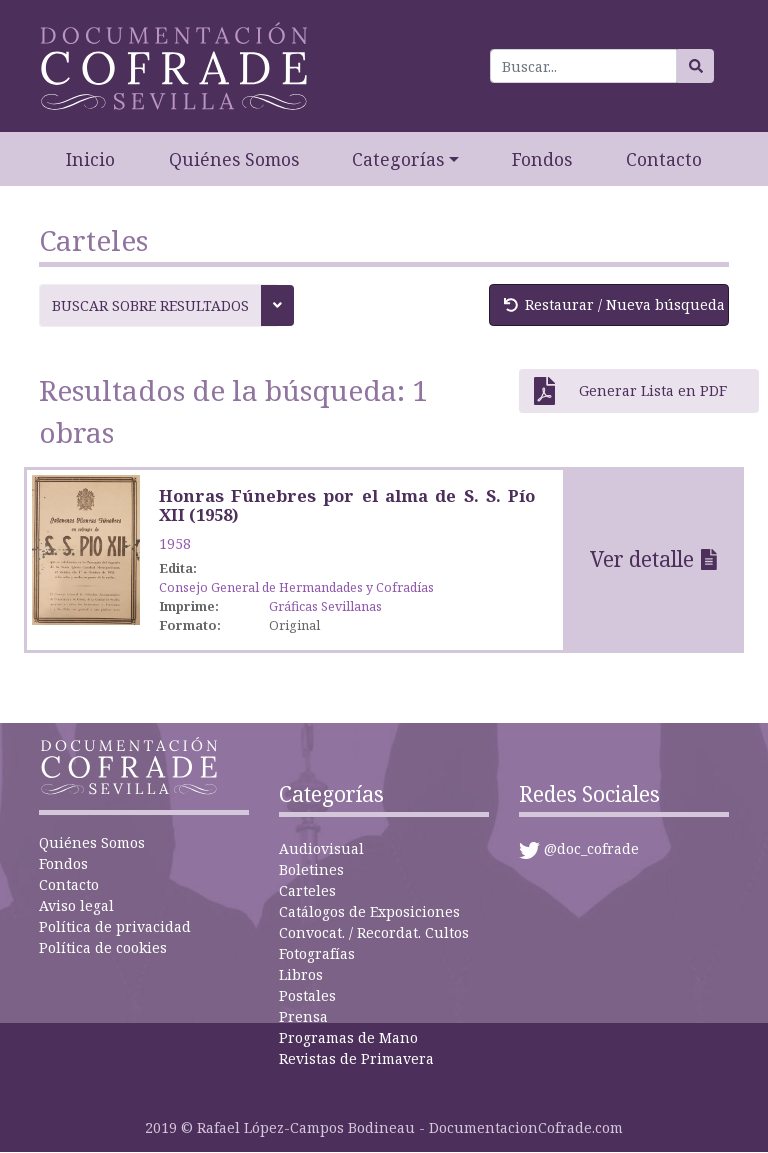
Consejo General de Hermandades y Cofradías (296, 587)
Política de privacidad (115, 926)
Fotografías (317, 953)
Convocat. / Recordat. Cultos (374, 932)
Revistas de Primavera (356, 1058)
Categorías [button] (398, 159)
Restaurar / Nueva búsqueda (614, 304)
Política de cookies (103, 947)
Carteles (307, 890)
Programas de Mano (348, 1037)
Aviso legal (76, 905)
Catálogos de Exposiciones (369, 911)
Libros (301, 974)
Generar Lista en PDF (630, 391)
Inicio (90, 159)
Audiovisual (321, 848)
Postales (307, 995)
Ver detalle (642, 559)
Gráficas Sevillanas (325, 606)
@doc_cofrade (591, 848)
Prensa (303, 1016)
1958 (175, 543)
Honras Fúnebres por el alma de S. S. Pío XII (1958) (347, 505)
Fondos (542, 159)
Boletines (311, 869)
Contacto (664, 159)
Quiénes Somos (234, 159)
